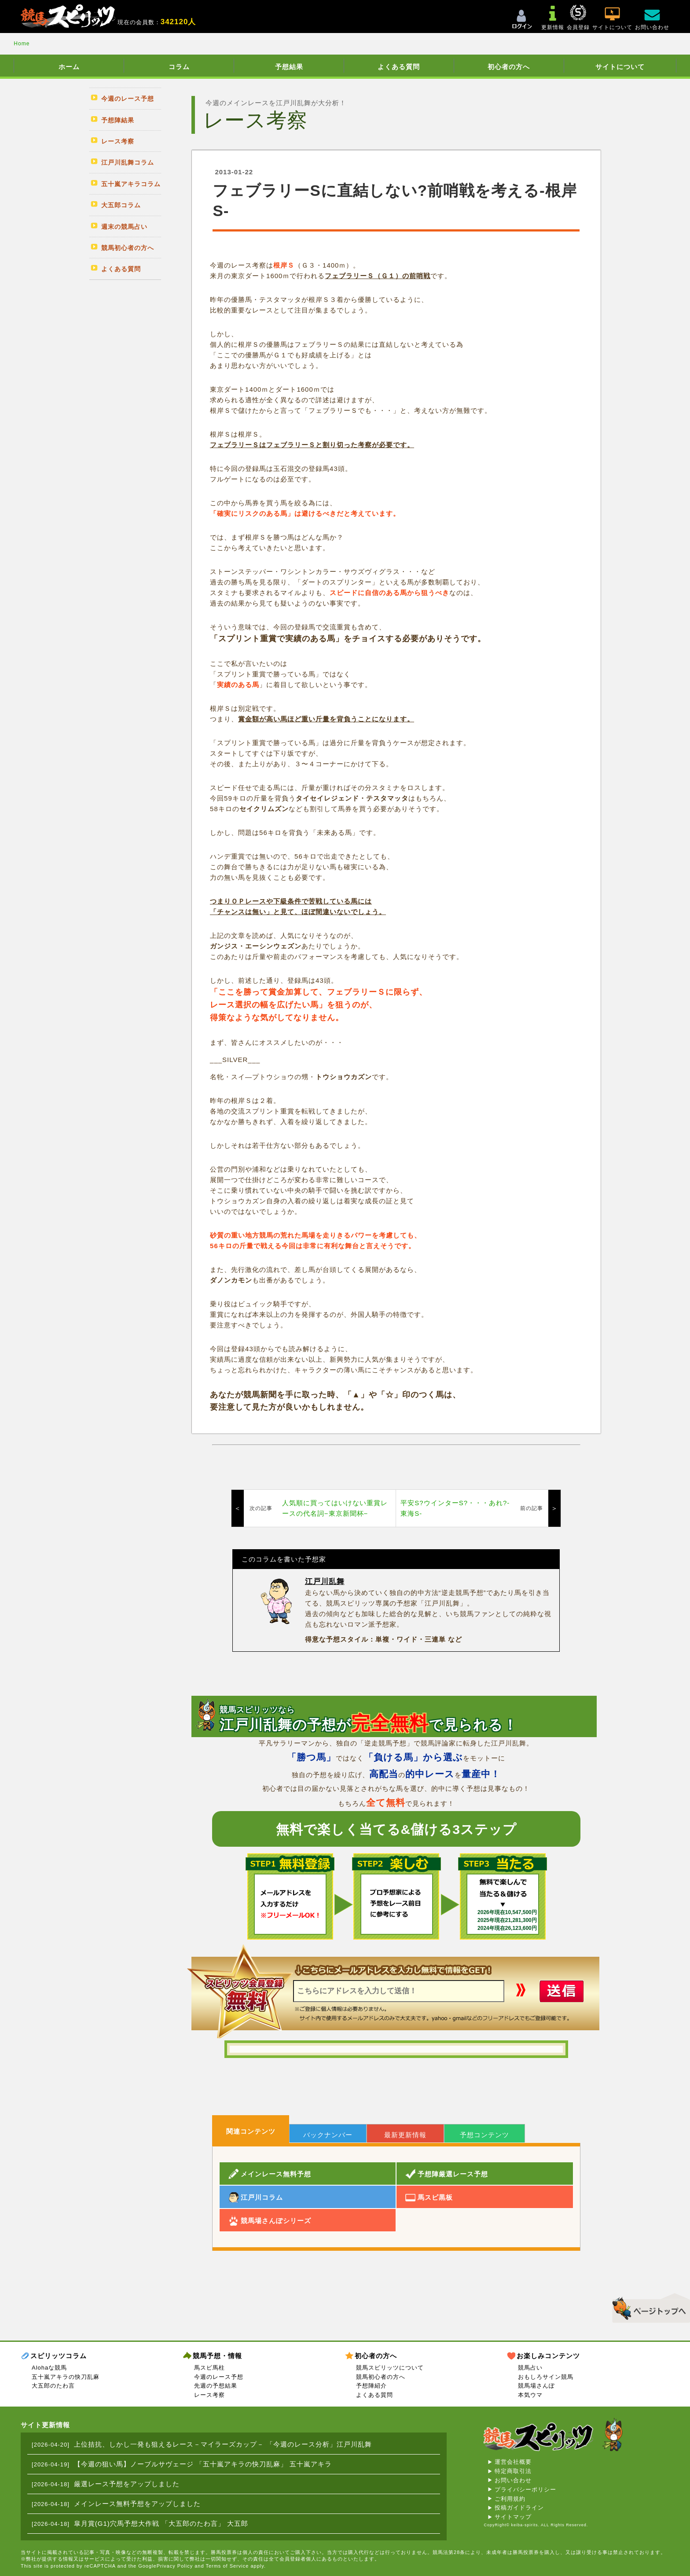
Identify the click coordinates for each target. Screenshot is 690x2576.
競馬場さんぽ (536, 2385)
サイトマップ (513, 2517)
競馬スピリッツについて (390, 2367)
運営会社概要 (513, 2461)
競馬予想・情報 (217, 2355)
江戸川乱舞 (325, 1581)
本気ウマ (530, 2395)
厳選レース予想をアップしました (127, 2484)
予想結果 (289, 66)
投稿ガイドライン (519, 2507)
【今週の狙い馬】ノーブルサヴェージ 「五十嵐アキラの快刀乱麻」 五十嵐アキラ (203, 2464)
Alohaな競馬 (49, 2367)
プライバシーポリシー (525, 2489)
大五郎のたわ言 (53, 2385)
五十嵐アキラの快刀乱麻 (65, 2377)
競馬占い (530, 2367)
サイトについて (620, 66)
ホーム (69, 66)
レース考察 (209, 2395)
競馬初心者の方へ (380, 2377)
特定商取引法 (513, 2471)
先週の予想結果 (215, 2385)
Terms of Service (227, 2566)
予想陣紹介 (371, 2385)
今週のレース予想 (218, 2377)
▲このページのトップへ (648, 2306)
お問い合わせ (513, 2480)
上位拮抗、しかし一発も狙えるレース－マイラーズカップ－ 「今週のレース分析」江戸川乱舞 (223, 2444)
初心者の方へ (509, 66)
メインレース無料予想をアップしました (137, 2503)
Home (21, 43)
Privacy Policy (175, 2566)
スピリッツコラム (58, 2355)
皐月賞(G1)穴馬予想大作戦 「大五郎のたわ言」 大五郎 (161, 2523)
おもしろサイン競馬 (545, 2377)
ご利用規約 (510, 2498)
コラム (179, 66)
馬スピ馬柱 (209, 2367)
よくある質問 (399, 66)
